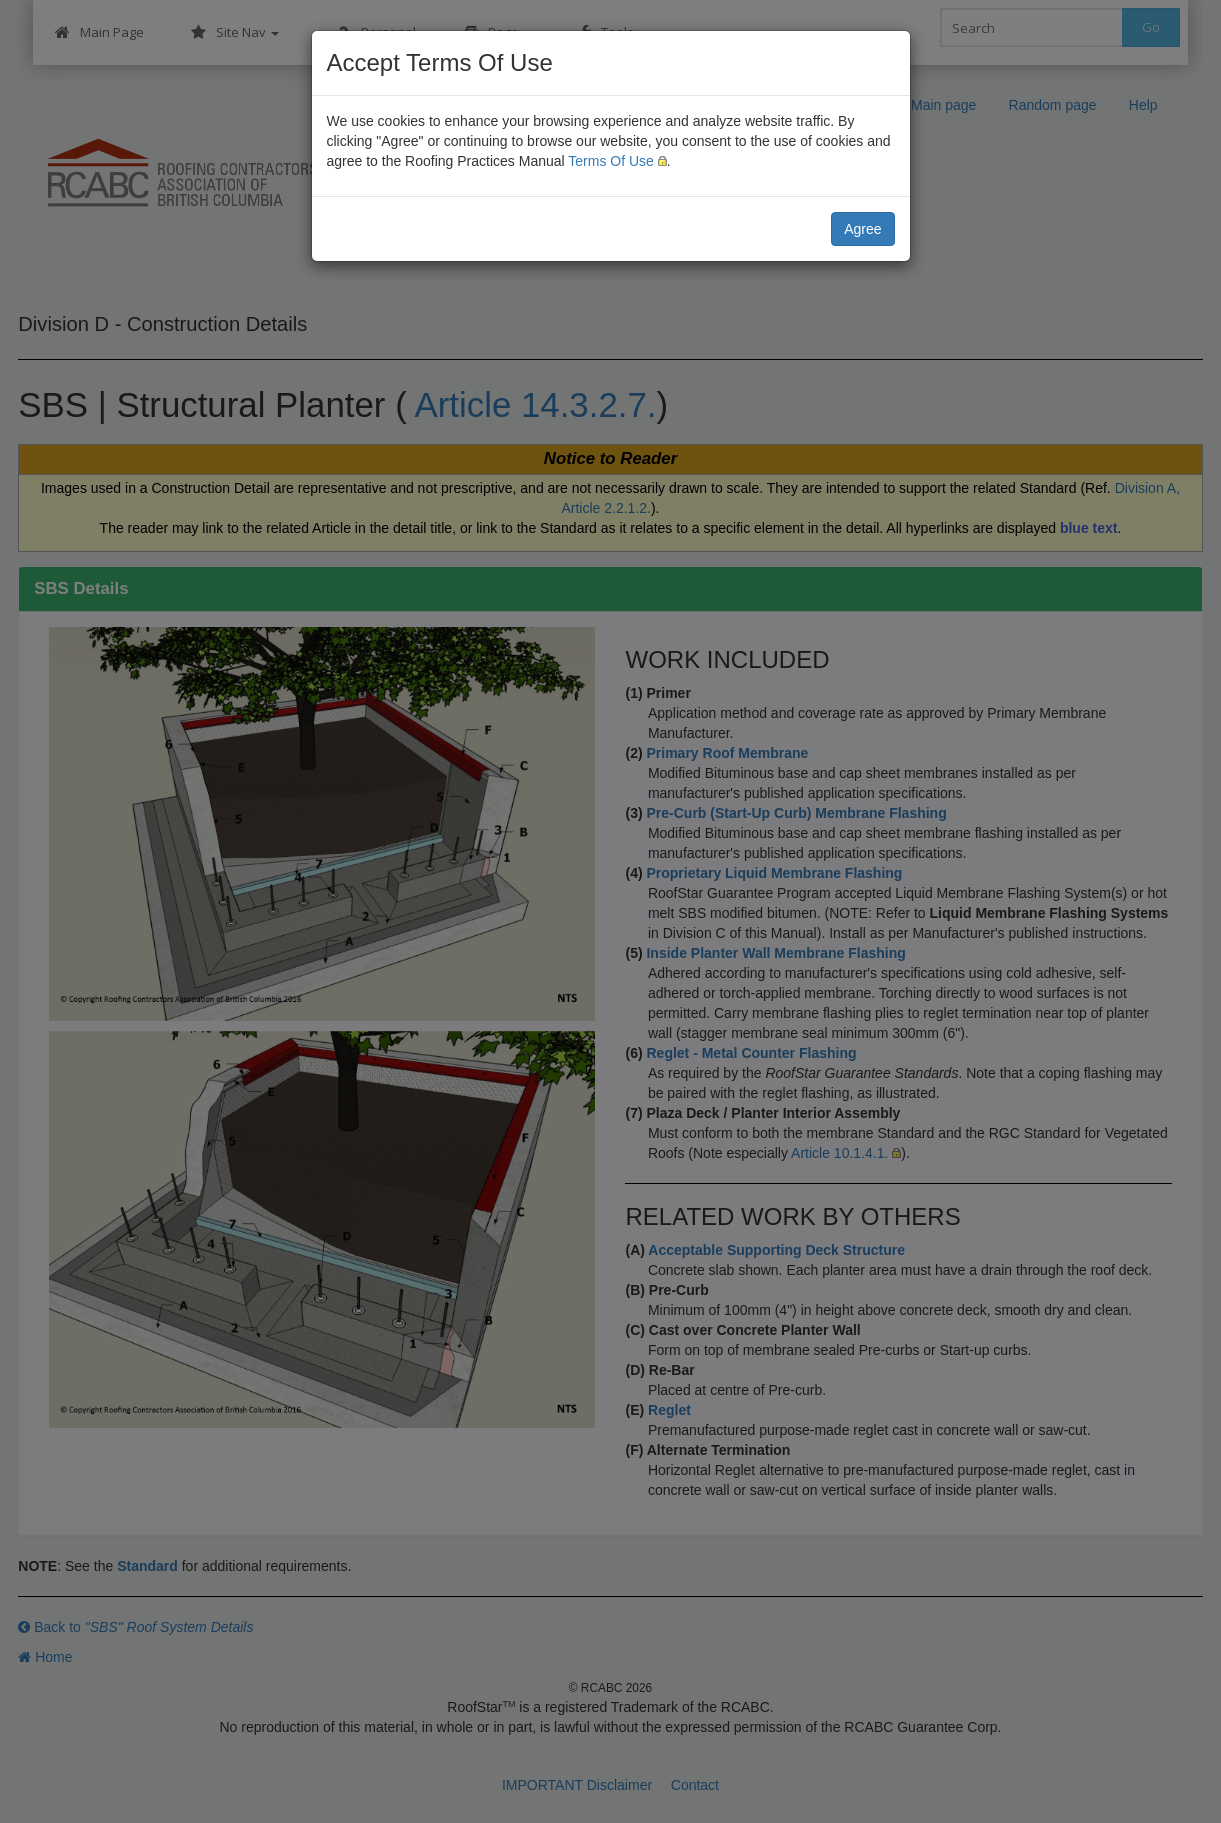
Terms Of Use (611, 161)
